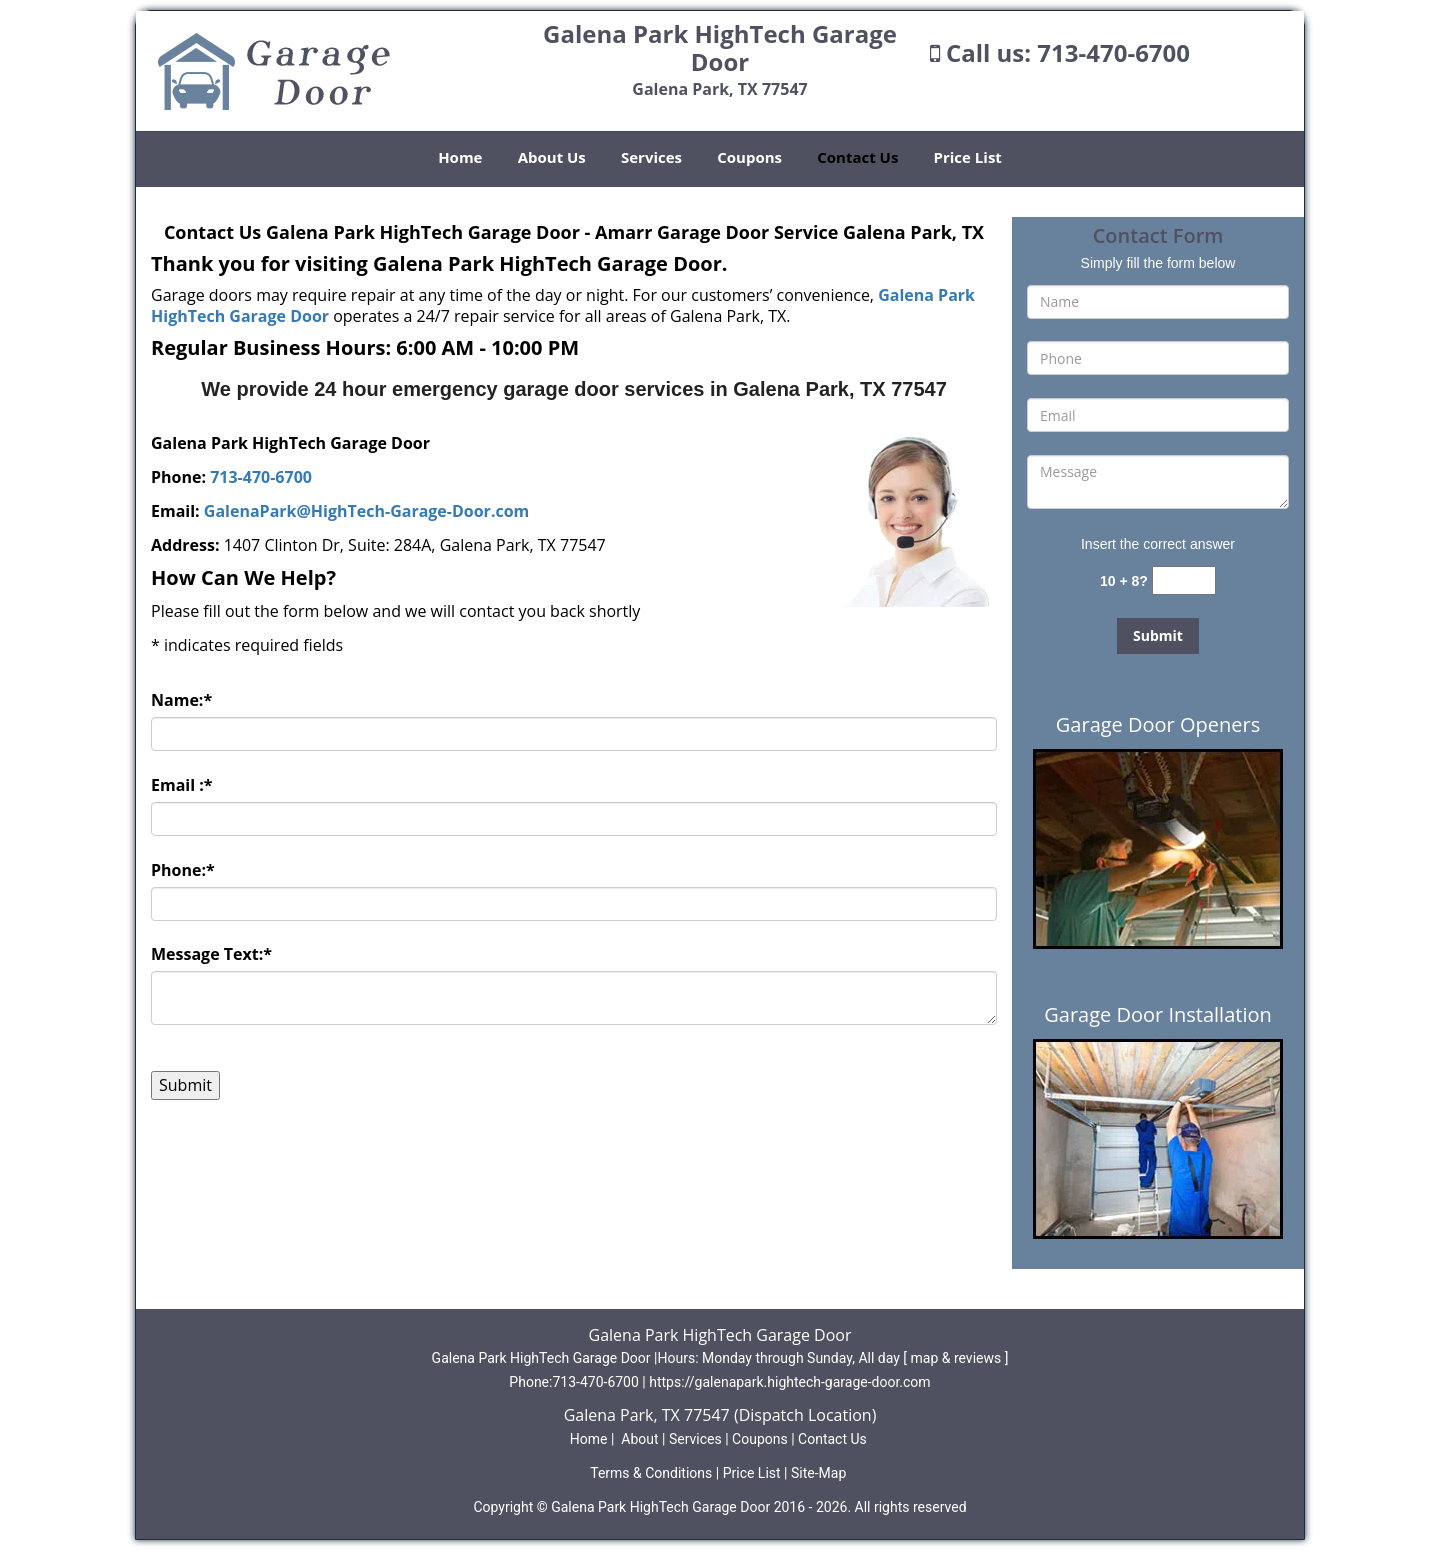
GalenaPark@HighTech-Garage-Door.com (366, 511)
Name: (181, 700)
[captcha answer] (1184, 580)
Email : (182, 785)
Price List (968, 157)
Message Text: (211, 954)
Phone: (183, 870)
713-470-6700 (1113, 52)
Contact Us (857, 157)
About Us (552, 157)
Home (460, 157)
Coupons (749, 157)
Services (651, 157)
